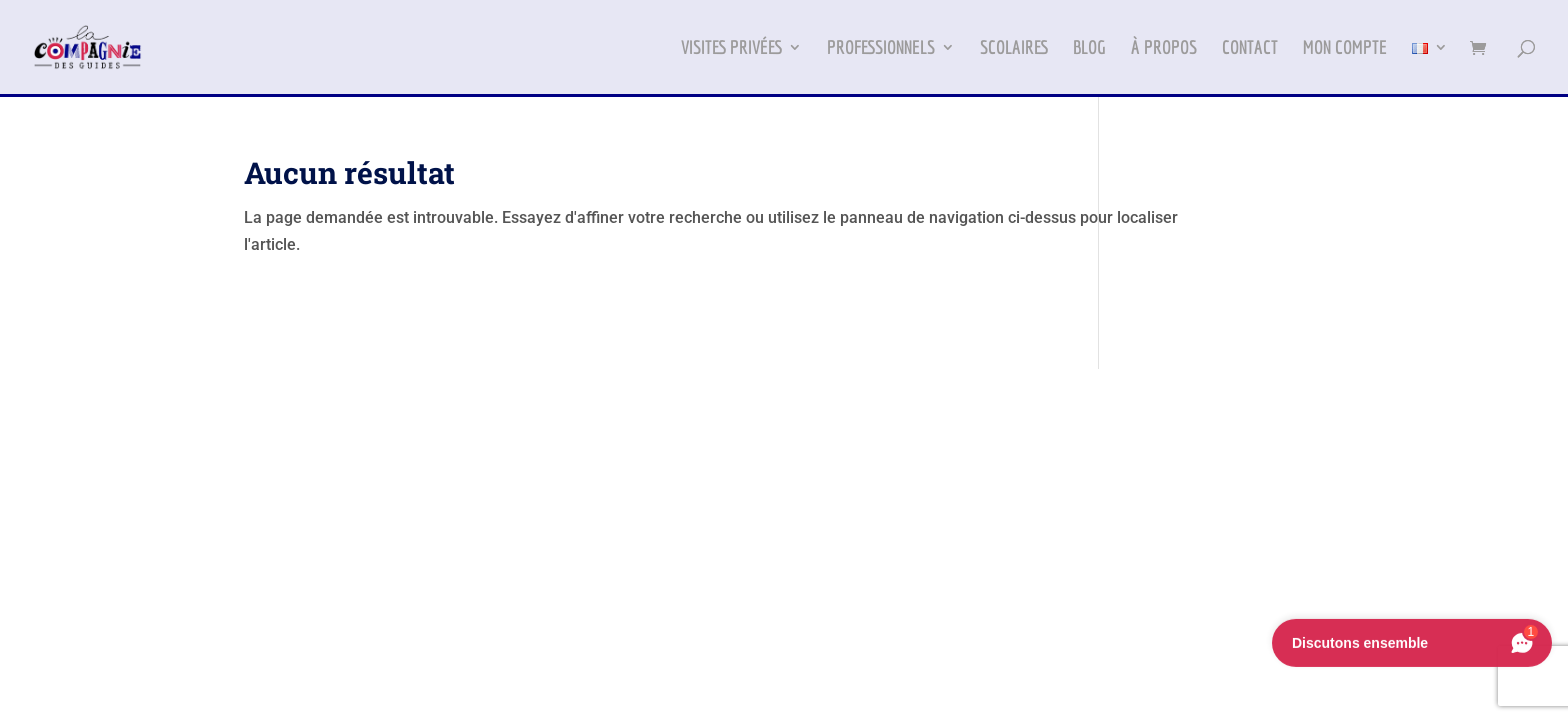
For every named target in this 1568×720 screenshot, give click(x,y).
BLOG (1089, 49)
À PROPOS (1164, 49)
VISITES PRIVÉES (731, 49)
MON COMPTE (1345, 49)
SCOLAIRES (1014, 49)
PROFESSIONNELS (881, 49)
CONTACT (1250, 49)
